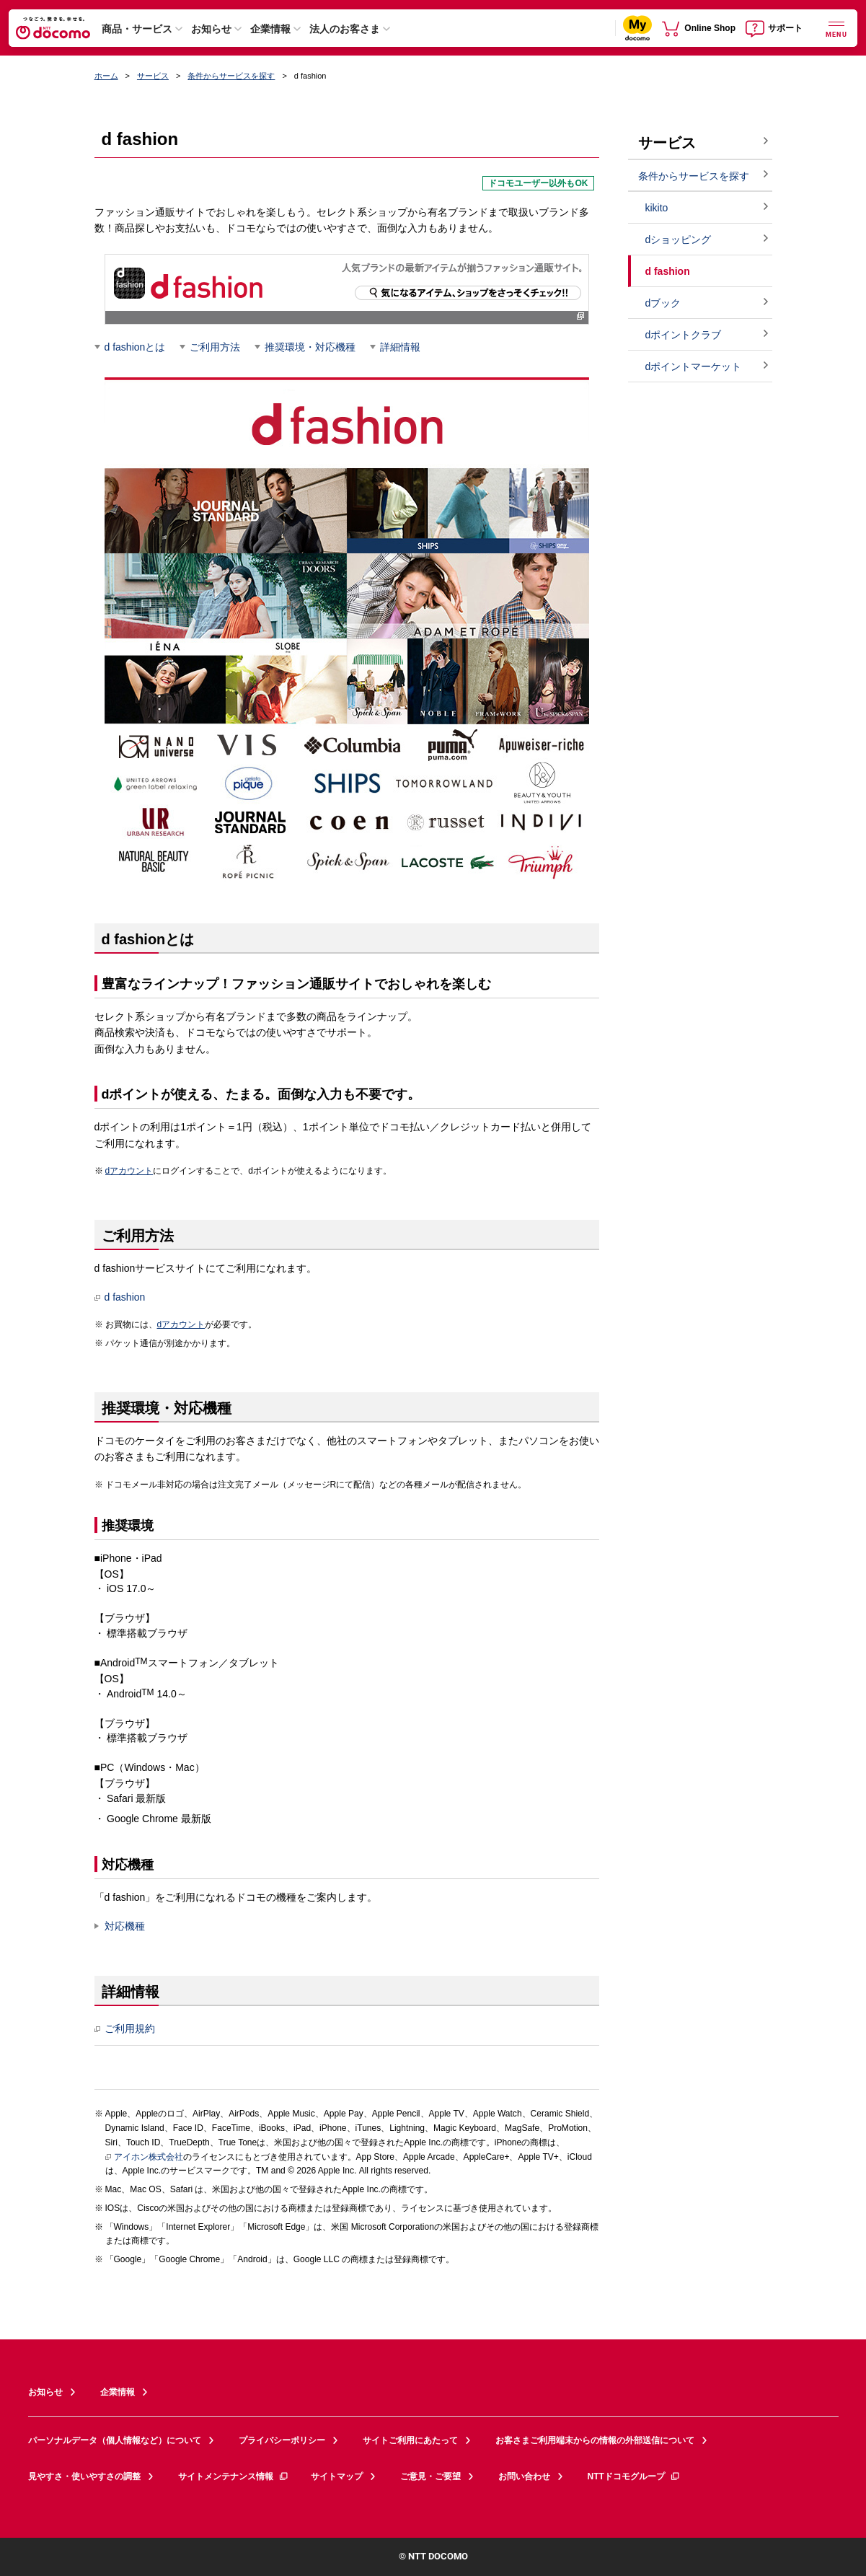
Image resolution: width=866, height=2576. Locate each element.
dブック (663, 303)
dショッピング (678, 239)
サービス (153, 75)
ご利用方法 (215, 347)
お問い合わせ (524, 2476)
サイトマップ (337, 2476)
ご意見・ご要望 (430, 2476)
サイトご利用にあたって (410, 2440)
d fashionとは (135, 347)
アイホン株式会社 (144, 2157)
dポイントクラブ (683, 334)
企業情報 (270, 29)
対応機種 (125, 1926)
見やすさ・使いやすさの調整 (84, 2476)
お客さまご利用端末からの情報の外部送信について (594, 2440)
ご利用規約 (124, 2029)
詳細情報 (400, 347)
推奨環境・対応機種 (310, 347)
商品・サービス (137, 29)
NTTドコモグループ (634, 2476)
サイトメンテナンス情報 (233, 2476)
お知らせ (211, 29)
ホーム (106, 75)
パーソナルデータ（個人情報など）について (114, 2440)
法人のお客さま (344, 29)
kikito (656, 208)
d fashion (120, 1297)
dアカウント (129, 1171)
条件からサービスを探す (231, 75)
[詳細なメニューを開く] (836, 27)
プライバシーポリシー (282, 2440)
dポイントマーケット (693, 366)
